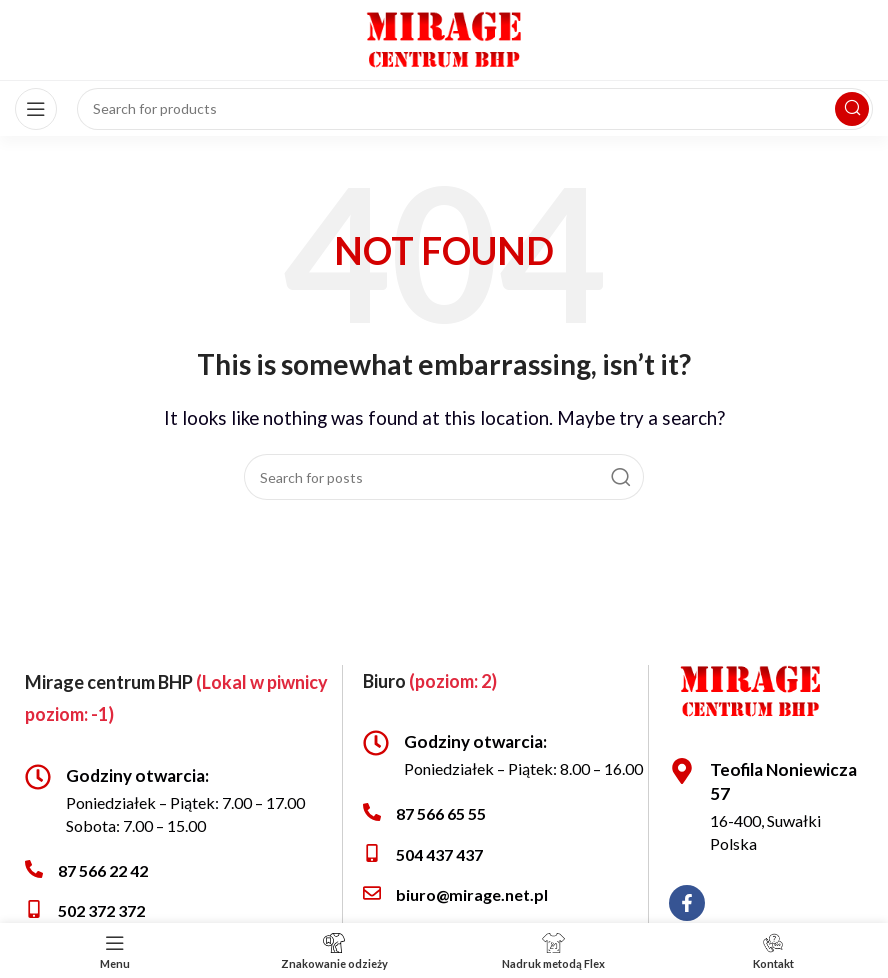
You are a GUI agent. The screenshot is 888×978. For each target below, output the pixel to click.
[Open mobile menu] (36, 109)
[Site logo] (444, 37)
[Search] (444, 477)
